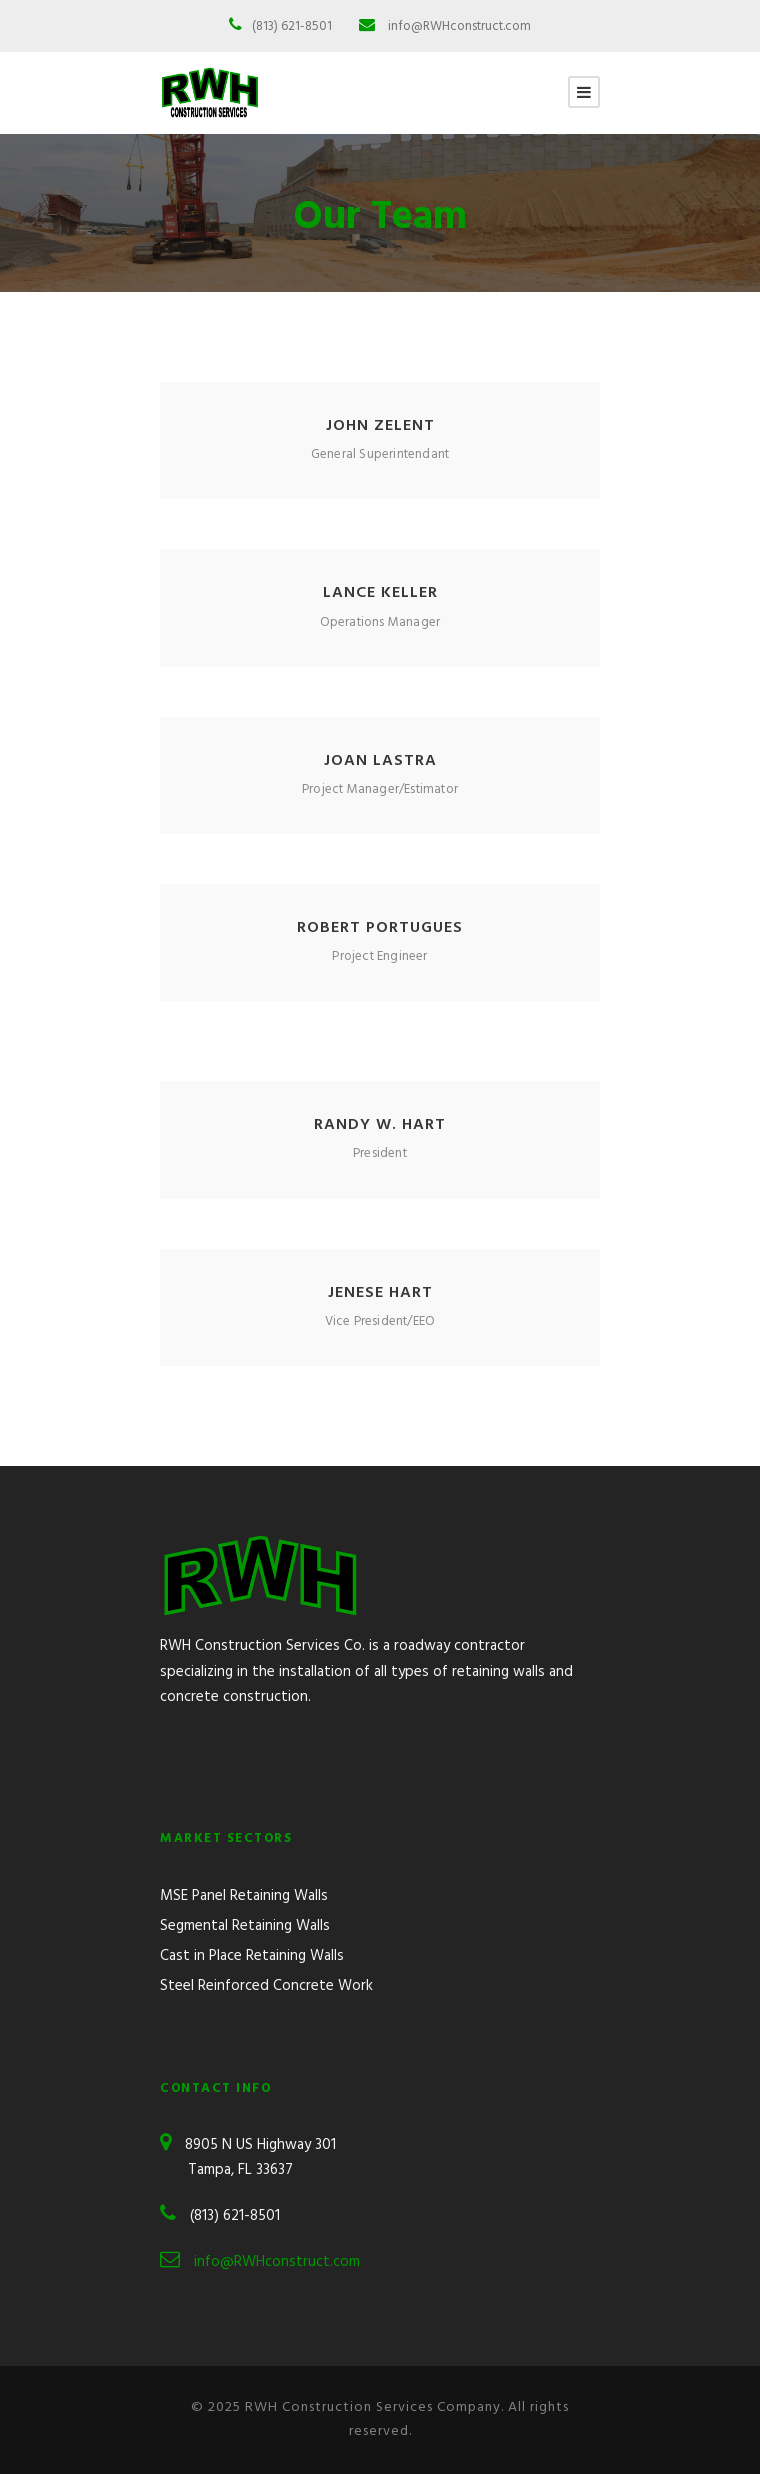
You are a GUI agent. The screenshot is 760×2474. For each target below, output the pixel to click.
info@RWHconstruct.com (459, 26)
